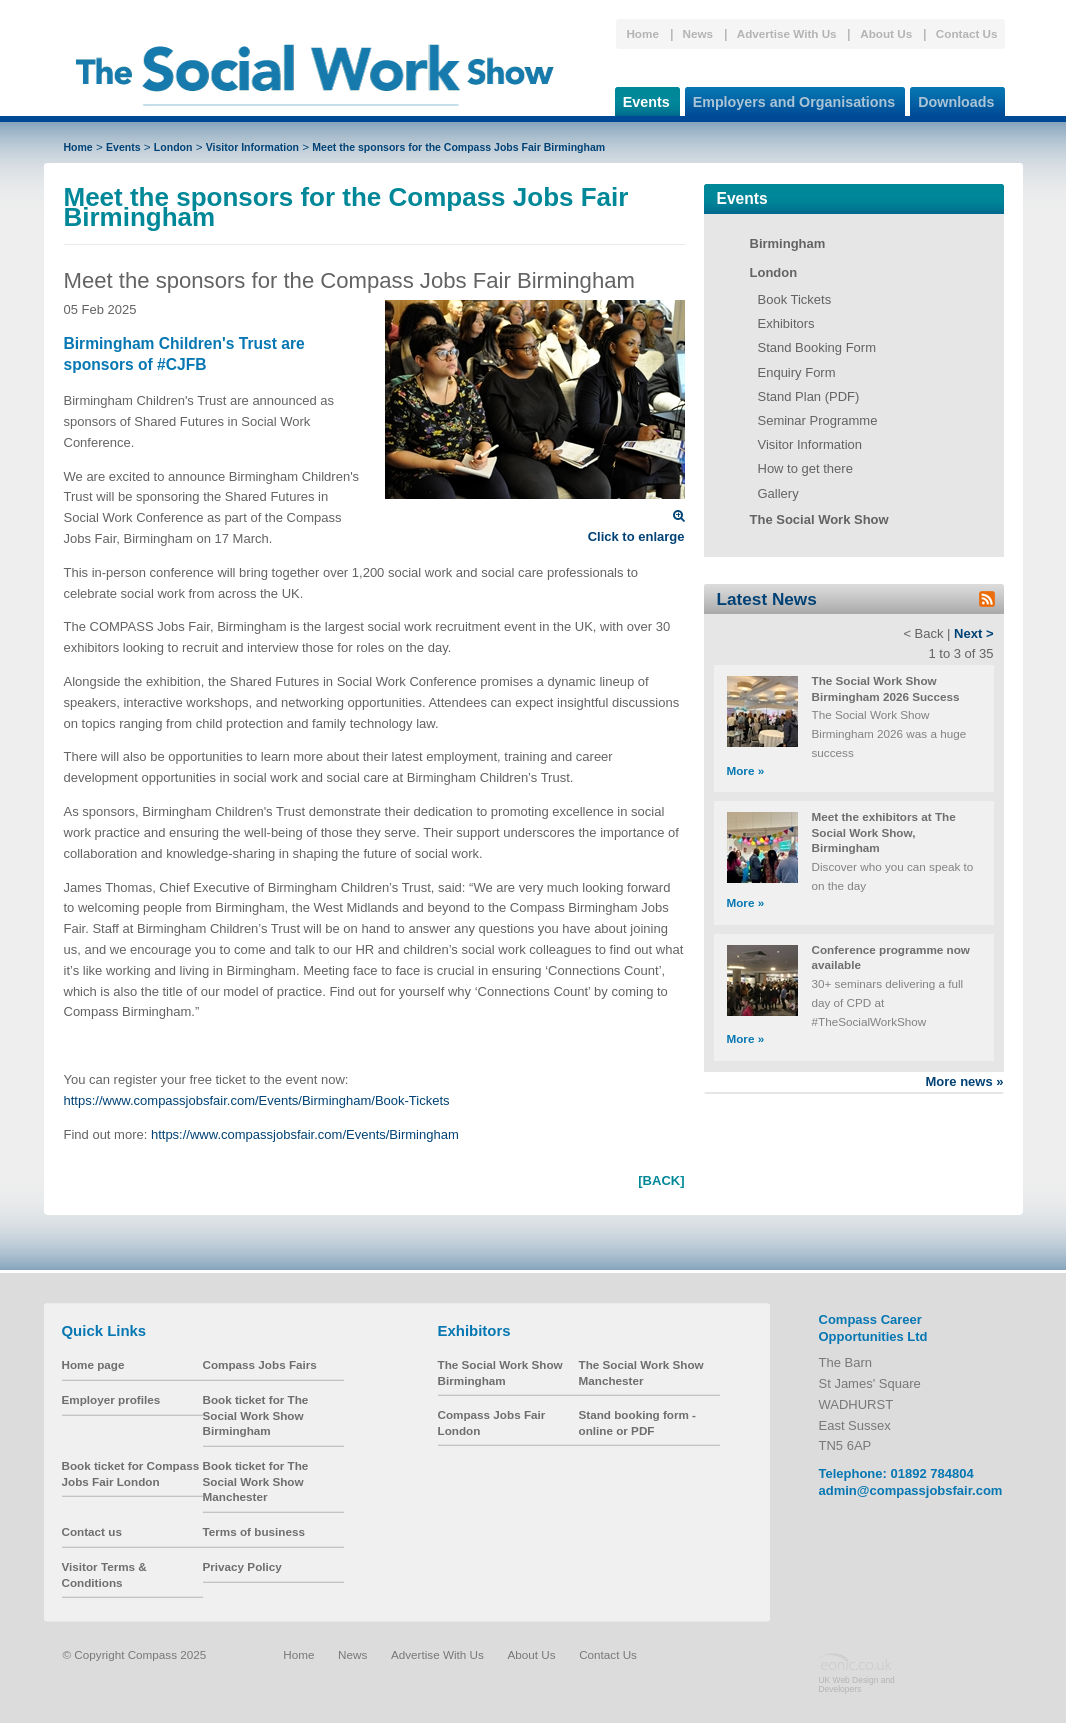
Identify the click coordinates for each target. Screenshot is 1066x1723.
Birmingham (788, 243)
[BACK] (661, 1180)
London (173, 147)
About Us (886, 33)
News (698, 33)
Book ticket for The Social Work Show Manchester (256, 1481)
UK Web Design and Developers (857, 1684)
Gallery (778, 493)
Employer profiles (111, 1399)
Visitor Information (252, 147)
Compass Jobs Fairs (260, 1364)
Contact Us (967, 33)
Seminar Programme (818, 420)
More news (964, 1081)
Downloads (952, 98)
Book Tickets (795, 299)
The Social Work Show (819, 519)
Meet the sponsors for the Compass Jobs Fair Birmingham (458, 147)
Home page (93, 1364)
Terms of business (254, 1531)
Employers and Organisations (790, 98)
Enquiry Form (797, 372)
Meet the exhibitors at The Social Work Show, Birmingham (884, 832)
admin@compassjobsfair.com (911, 1490)
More (746, 770)
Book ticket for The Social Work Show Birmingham (256, 1415)
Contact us (92, 1531)
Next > (973, 633)
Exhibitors (786, 323)
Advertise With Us (787, 33)
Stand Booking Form (817, 347)
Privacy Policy (242, 1566)
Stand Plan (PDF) (809, 396)
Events (642, 98)
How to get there (805, 468)
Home (642, 33)
